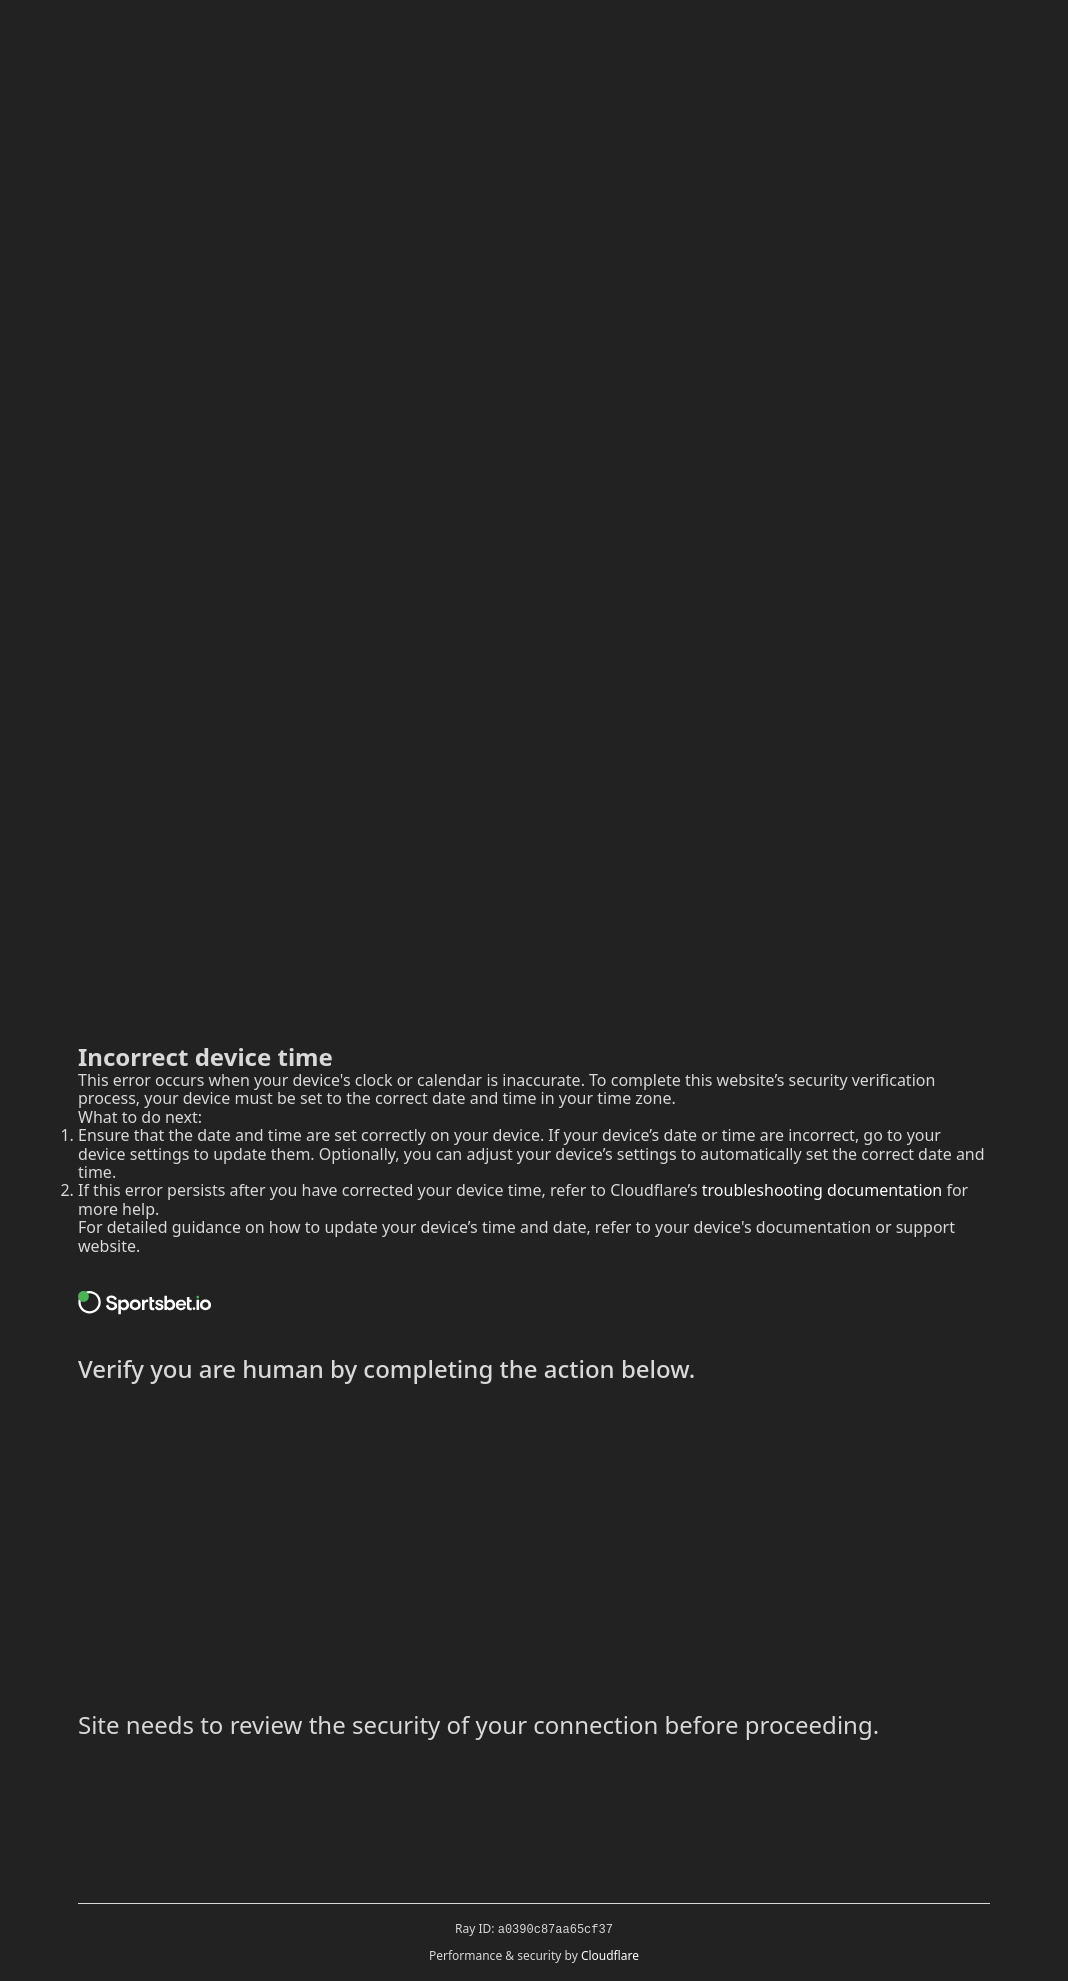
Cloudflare (610, 1955)
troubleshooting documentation (822, 1190)
